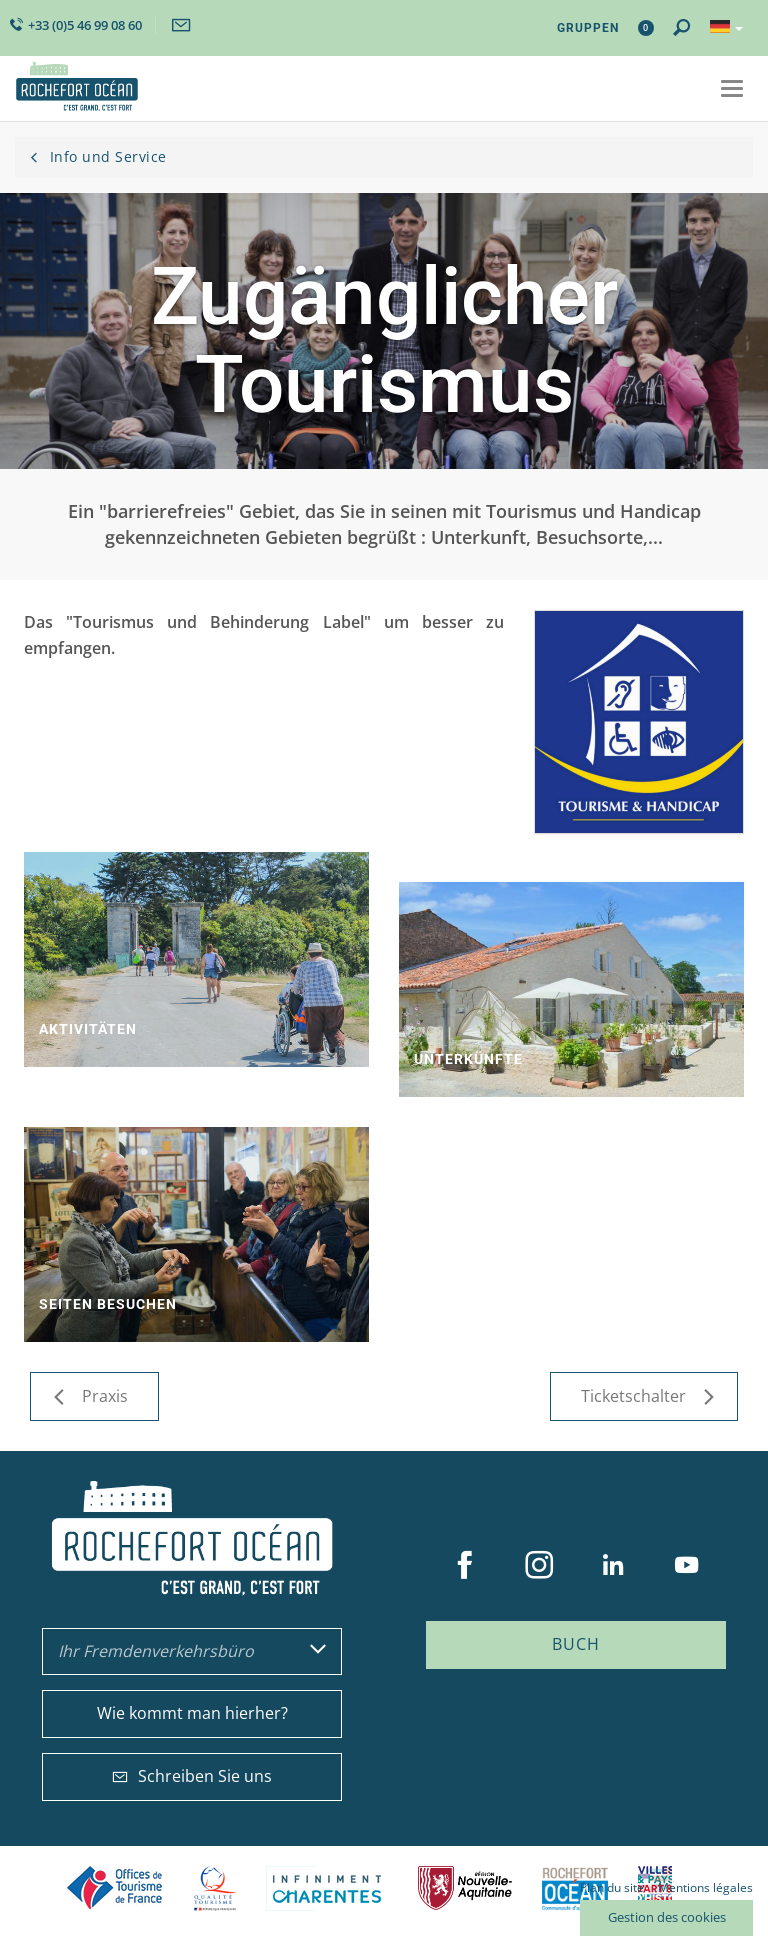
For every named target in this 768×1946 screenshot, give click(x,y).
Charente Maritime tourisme (327, 1888)
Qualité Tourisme (215, 1888)
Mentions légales (705, 1887)
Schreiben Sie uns (192, 1776)
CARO (575, 1888)
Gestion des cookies (667, 1917)
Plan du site (612, 1887)
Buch (576, 1644)
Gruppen (588, 28)
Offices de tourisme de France (115, 1888)
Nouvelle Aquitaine (465, 1888)
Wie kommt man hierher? (192, 1713)
